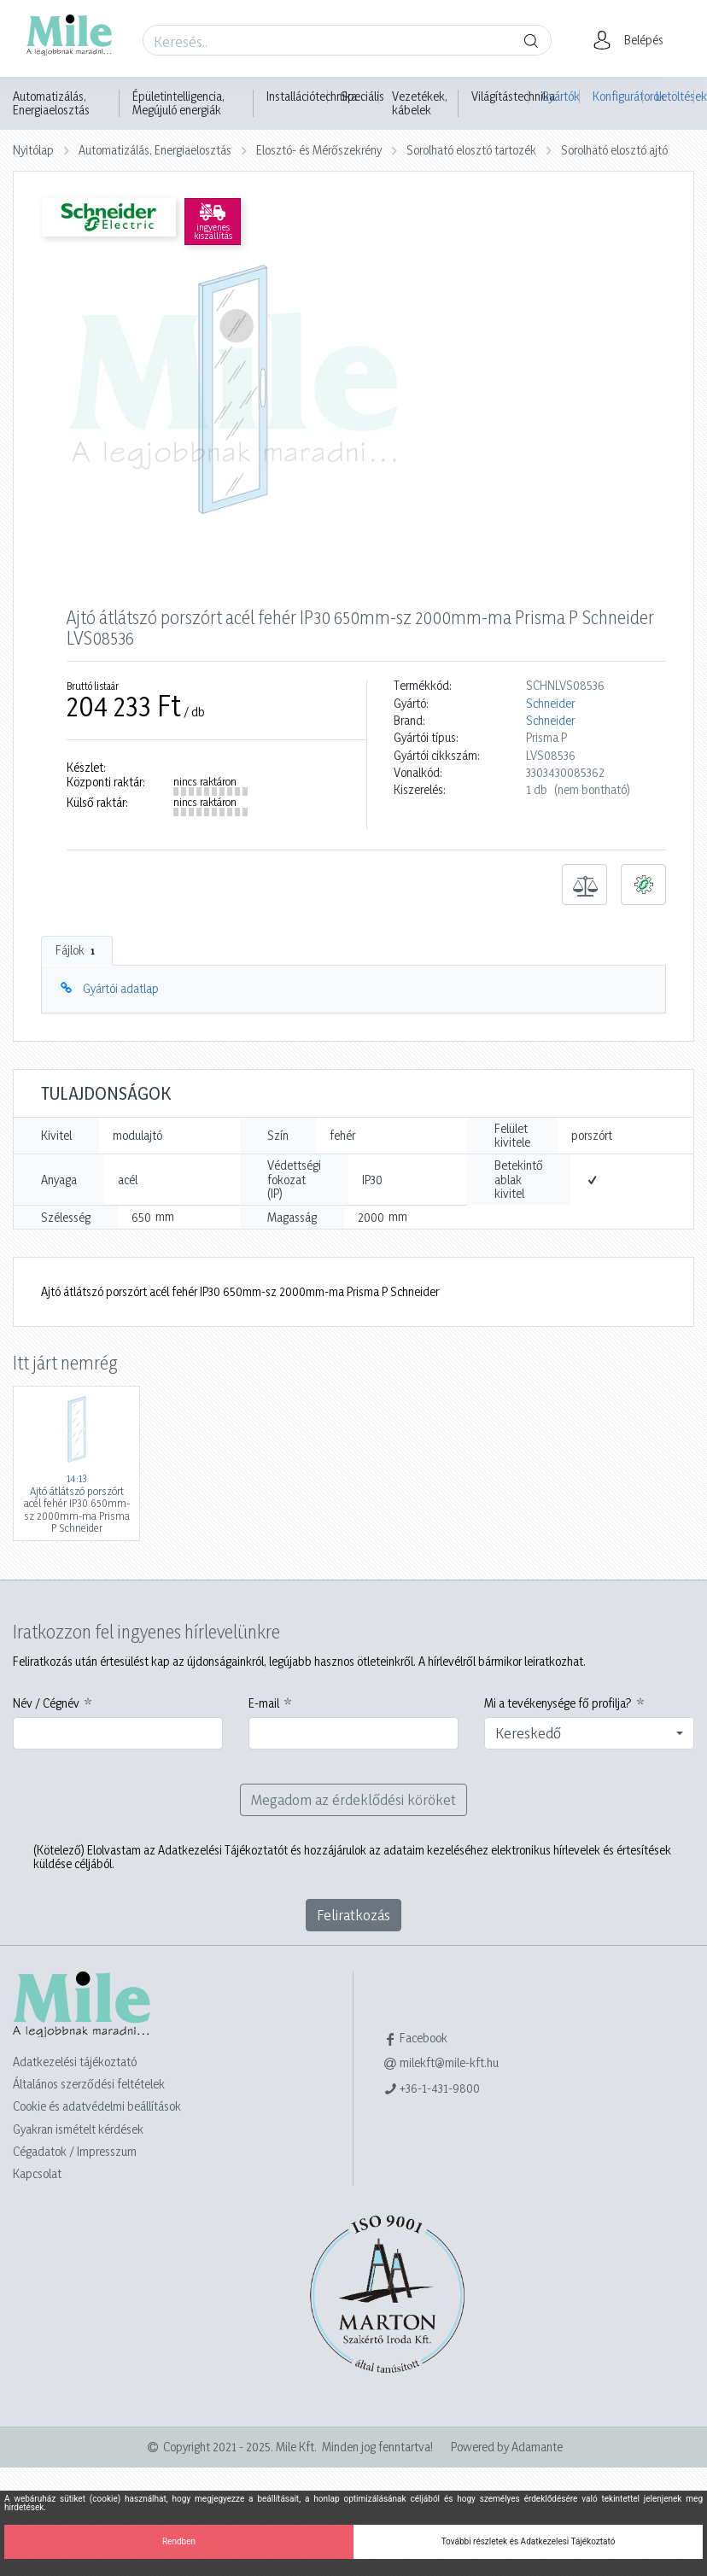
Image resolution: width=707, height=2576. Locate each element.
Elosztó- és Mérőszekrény (319, 150)
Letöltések (675, 96)
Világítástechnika (513, 96)
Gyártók (560, 96)
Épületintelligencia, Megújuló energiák (178, 103)
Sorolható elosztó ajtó (614, 150)
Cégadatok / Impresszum (75, 2151)
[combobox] (589, 1733)
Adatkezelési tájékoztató (75, 2061)
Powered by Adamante (507, 2446)
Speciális (362, 96)
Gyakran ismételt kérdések (78, 2129)
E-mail (263, 1703)
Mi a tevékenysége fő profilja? (558, 1703)
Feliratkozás (353, 1915)
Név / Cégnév (46, 1703)
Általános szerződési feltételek (89, 2084)
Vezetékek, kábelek (419, 103)
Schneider (550, 703)
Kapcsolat (37, 2173)
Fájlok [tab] (77, 950)
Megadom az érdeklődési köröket (353, 1799)
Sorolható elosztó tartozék (471, 150)
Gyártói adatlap (121, 988)
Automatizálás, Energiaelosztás (51, 103)
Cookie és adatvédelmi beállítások (97, 2106)
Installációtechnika (311, 96)
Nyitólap (33, 150)
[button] (633, 40)
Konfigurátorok (618, 96)
